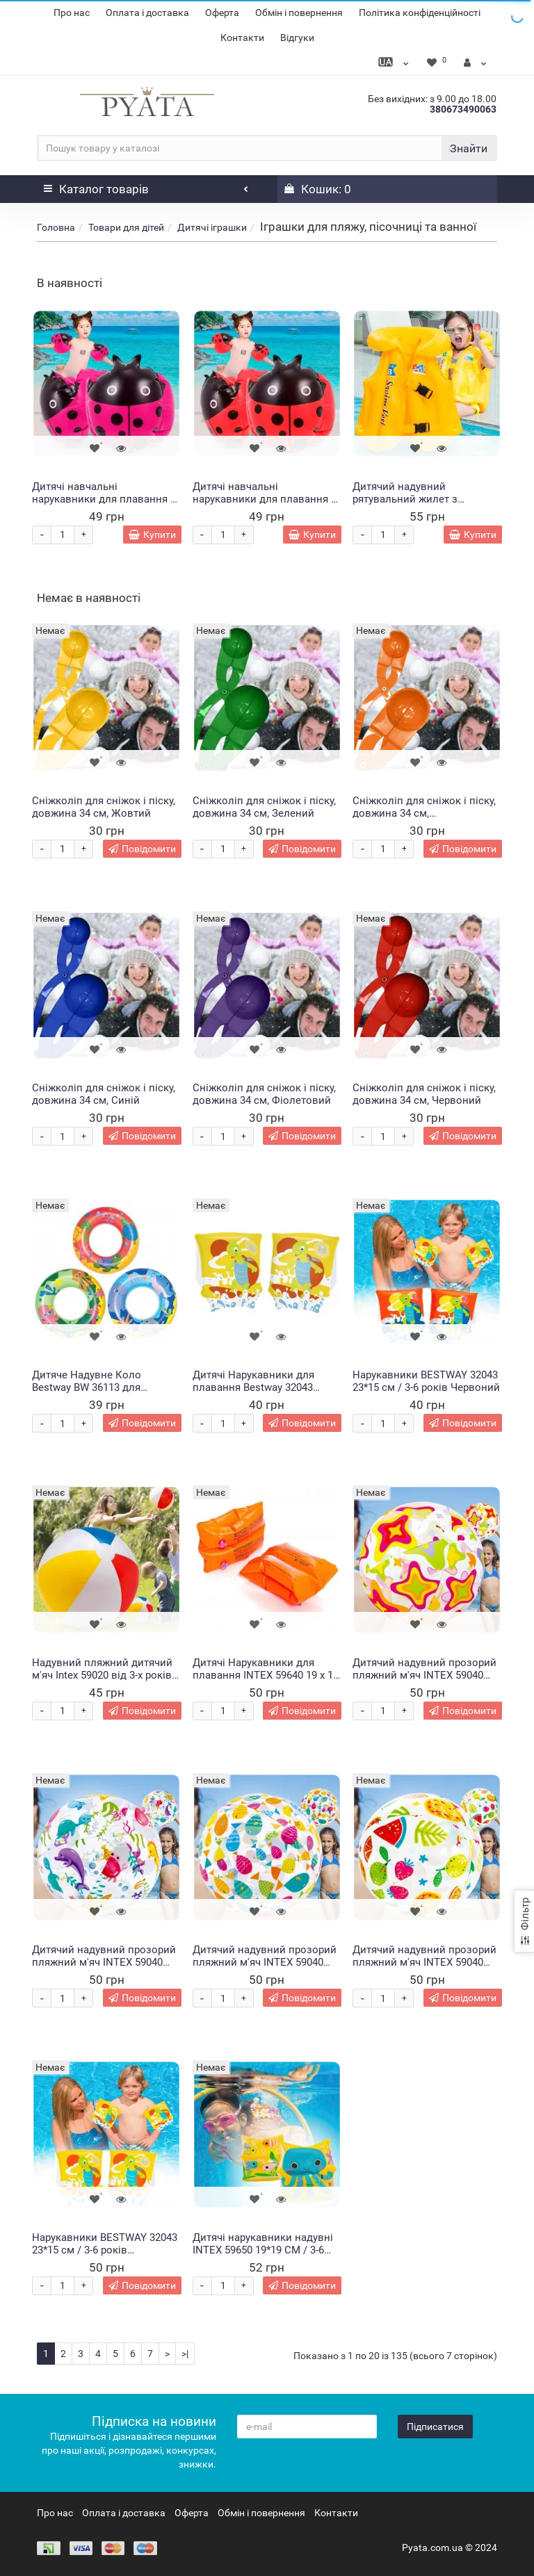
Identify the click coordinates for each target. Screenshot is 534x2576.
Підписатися (435, 2426)
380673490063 (463, 109)
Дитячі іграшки (212, 227)
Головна (56, 227)
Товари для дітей (126, 227)
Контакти (242, 37)
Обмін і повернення (299, 12)
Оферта (222, 12)
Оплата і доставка (147, 12)
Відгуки (297, 37)
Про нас (72, 12)
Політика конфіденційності (419, 12)
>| (184, 2353)
